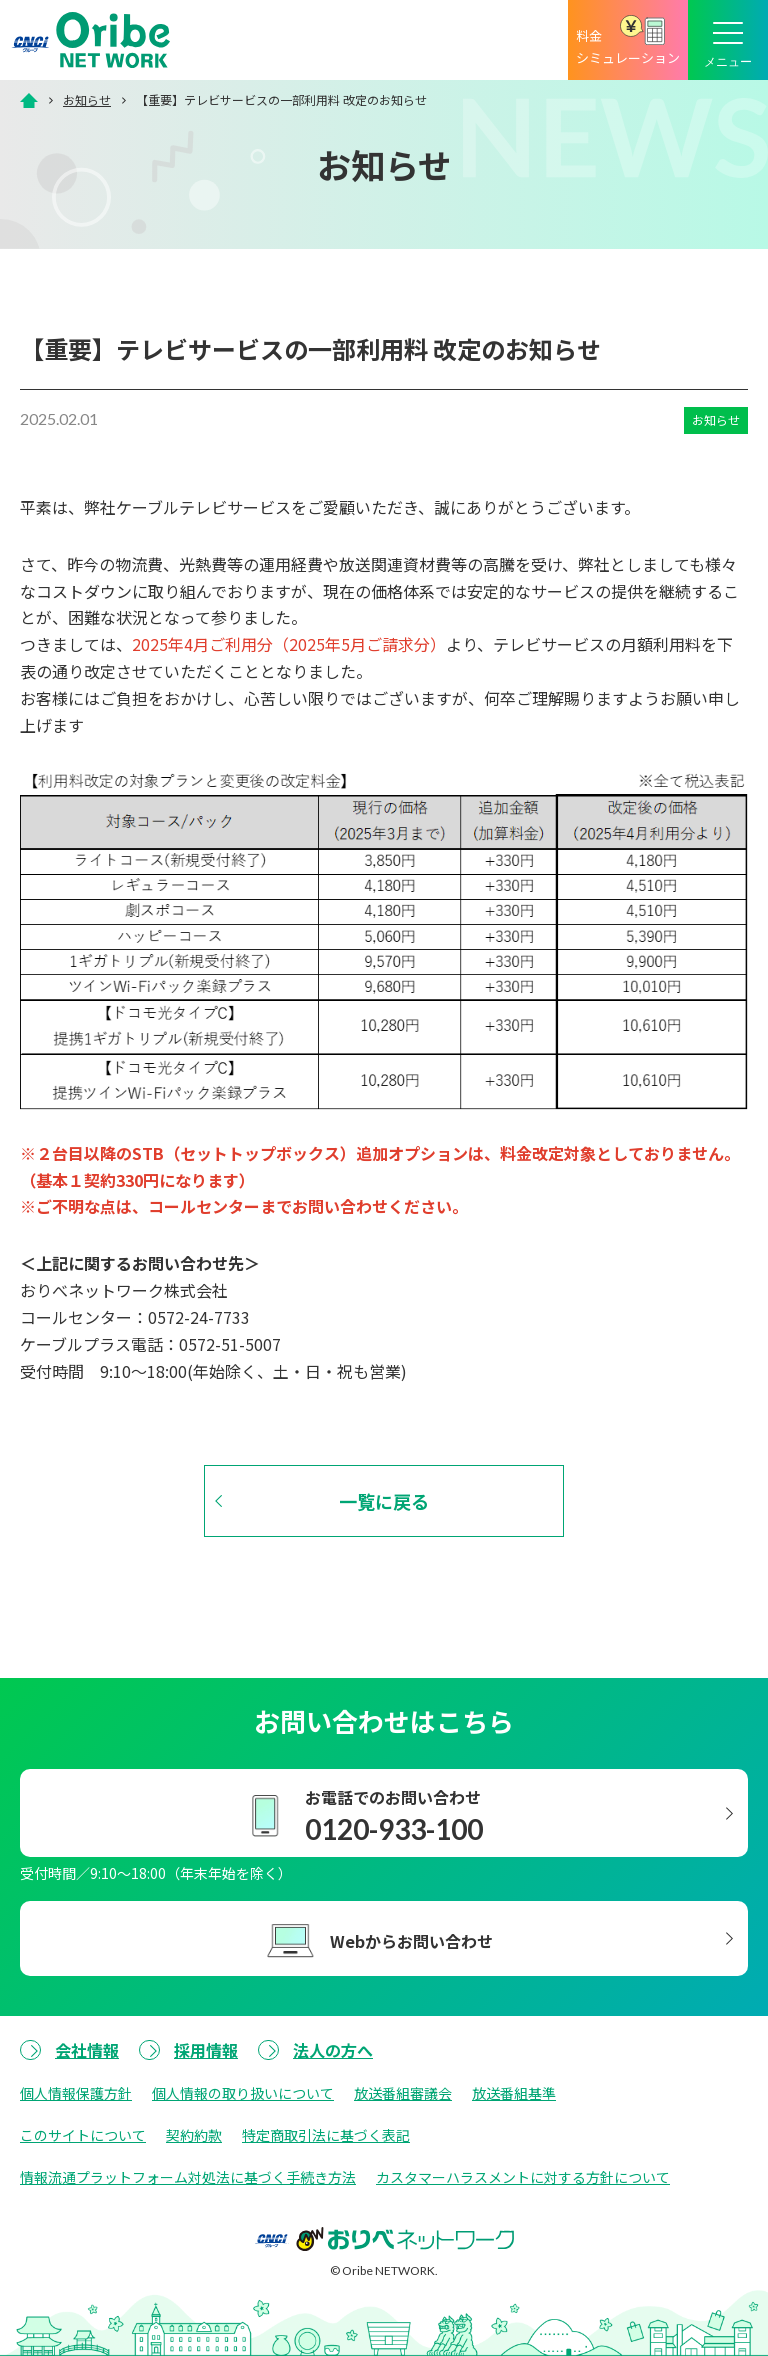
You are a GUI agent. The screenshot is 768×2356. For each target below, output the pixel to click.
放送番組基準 (514, 2093)
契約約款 (194, 2135)
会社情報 (87, 2050)
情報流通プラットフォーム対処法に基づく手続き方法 (188, 2177)
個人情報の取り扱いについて (243, 2093)
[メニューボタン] (728, 40)
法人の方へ (333, 2050)
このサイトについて (83, 2135)
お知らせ (87, 99)
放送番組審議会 (403, 2093)
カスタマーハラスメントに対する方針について (523, 2177)
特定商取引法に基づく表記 (326, 2135)
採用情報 (206, 2050)
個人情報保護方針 (76, 2093)
